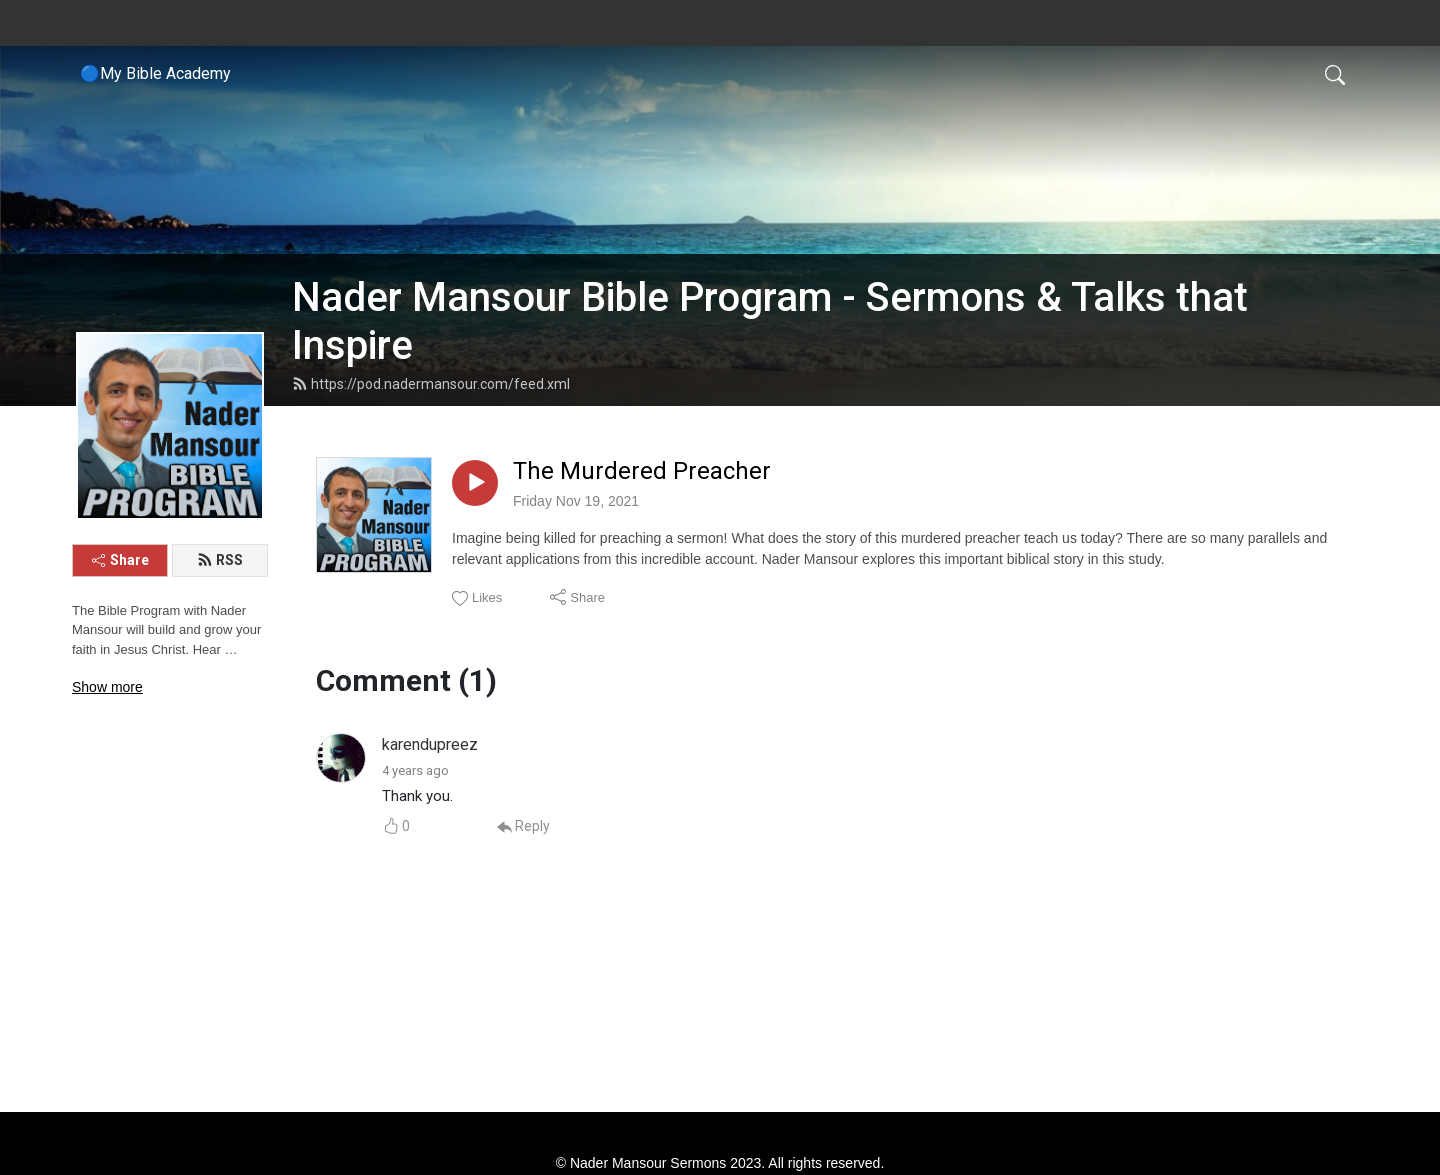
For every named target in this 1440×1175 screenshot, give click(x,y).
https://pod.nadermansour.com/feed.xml (431, 384)
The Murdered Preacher (642, 471)
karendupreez (430, 744)
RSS (220, 560)
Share (120, 560)
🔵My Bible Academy (155, 73)
